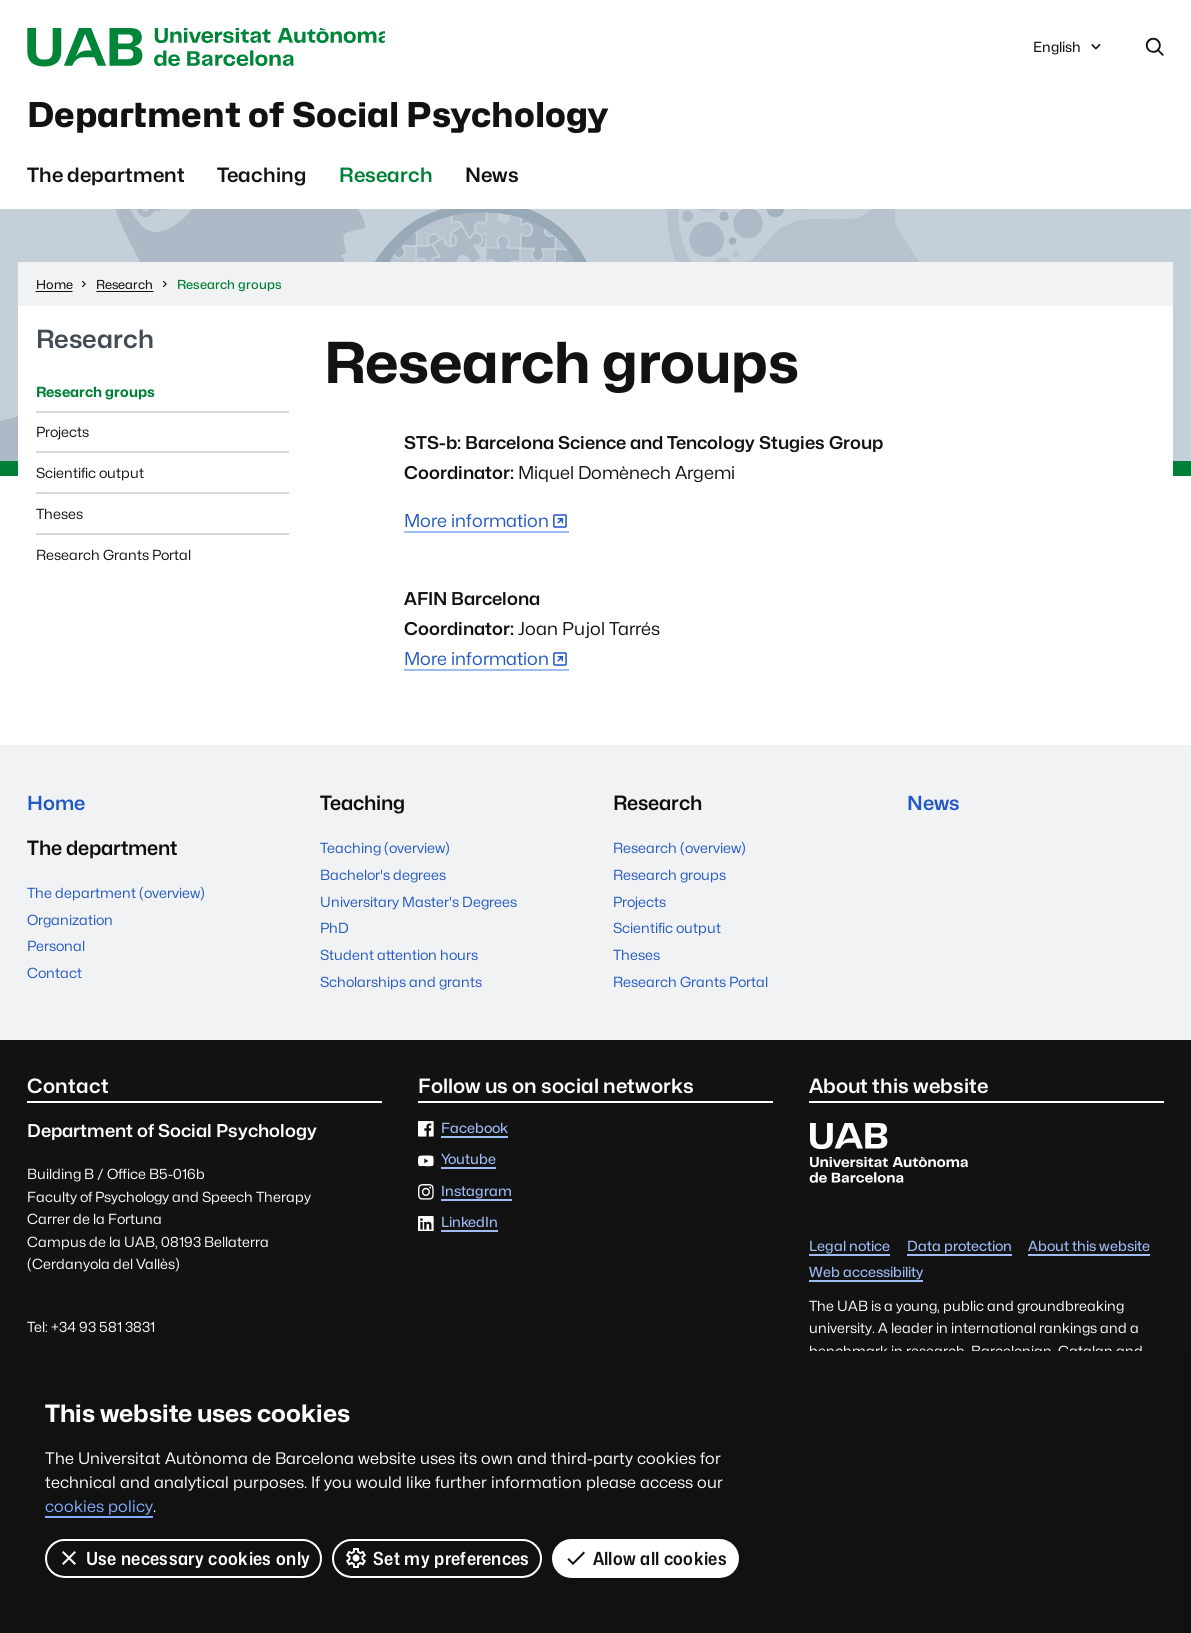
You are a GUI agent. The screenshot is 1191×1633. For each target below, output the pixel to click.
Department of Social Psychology (330, 117)
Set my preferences (437, 1558)
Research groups (95, 393)
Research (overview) (679, 849)
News (492, 177)
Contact (54, 975)
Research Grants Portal (113, 556)
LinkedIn (469, 1224)
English (1069, 51)
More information (476, 522)
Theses (59, 515)
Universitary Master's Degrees (418, 903)
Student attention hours (399, 956)
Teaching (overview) (385, 849)
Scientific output (90, 474)
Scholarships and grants (401, 983)
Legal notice (849, 1248)
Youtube (468, 1162)
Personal (56, 948)
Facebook (474, 1130)
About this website (1089, 1248)
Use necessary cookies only (183, 1558)
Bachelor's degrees (383, 876)
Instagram (476, 1193)
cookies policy (99, 1506)
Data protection (959, 1248)
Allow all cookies (645, 1558)
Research (386, 177)
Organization (70, 922)
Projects (62, 434)
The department (106, 177)
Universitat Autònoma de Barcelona (213, 47)
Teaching (261, 177)
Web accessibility (866, 1274)
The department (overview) (116, 895)
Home (56, 805)
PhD (334, 929)
